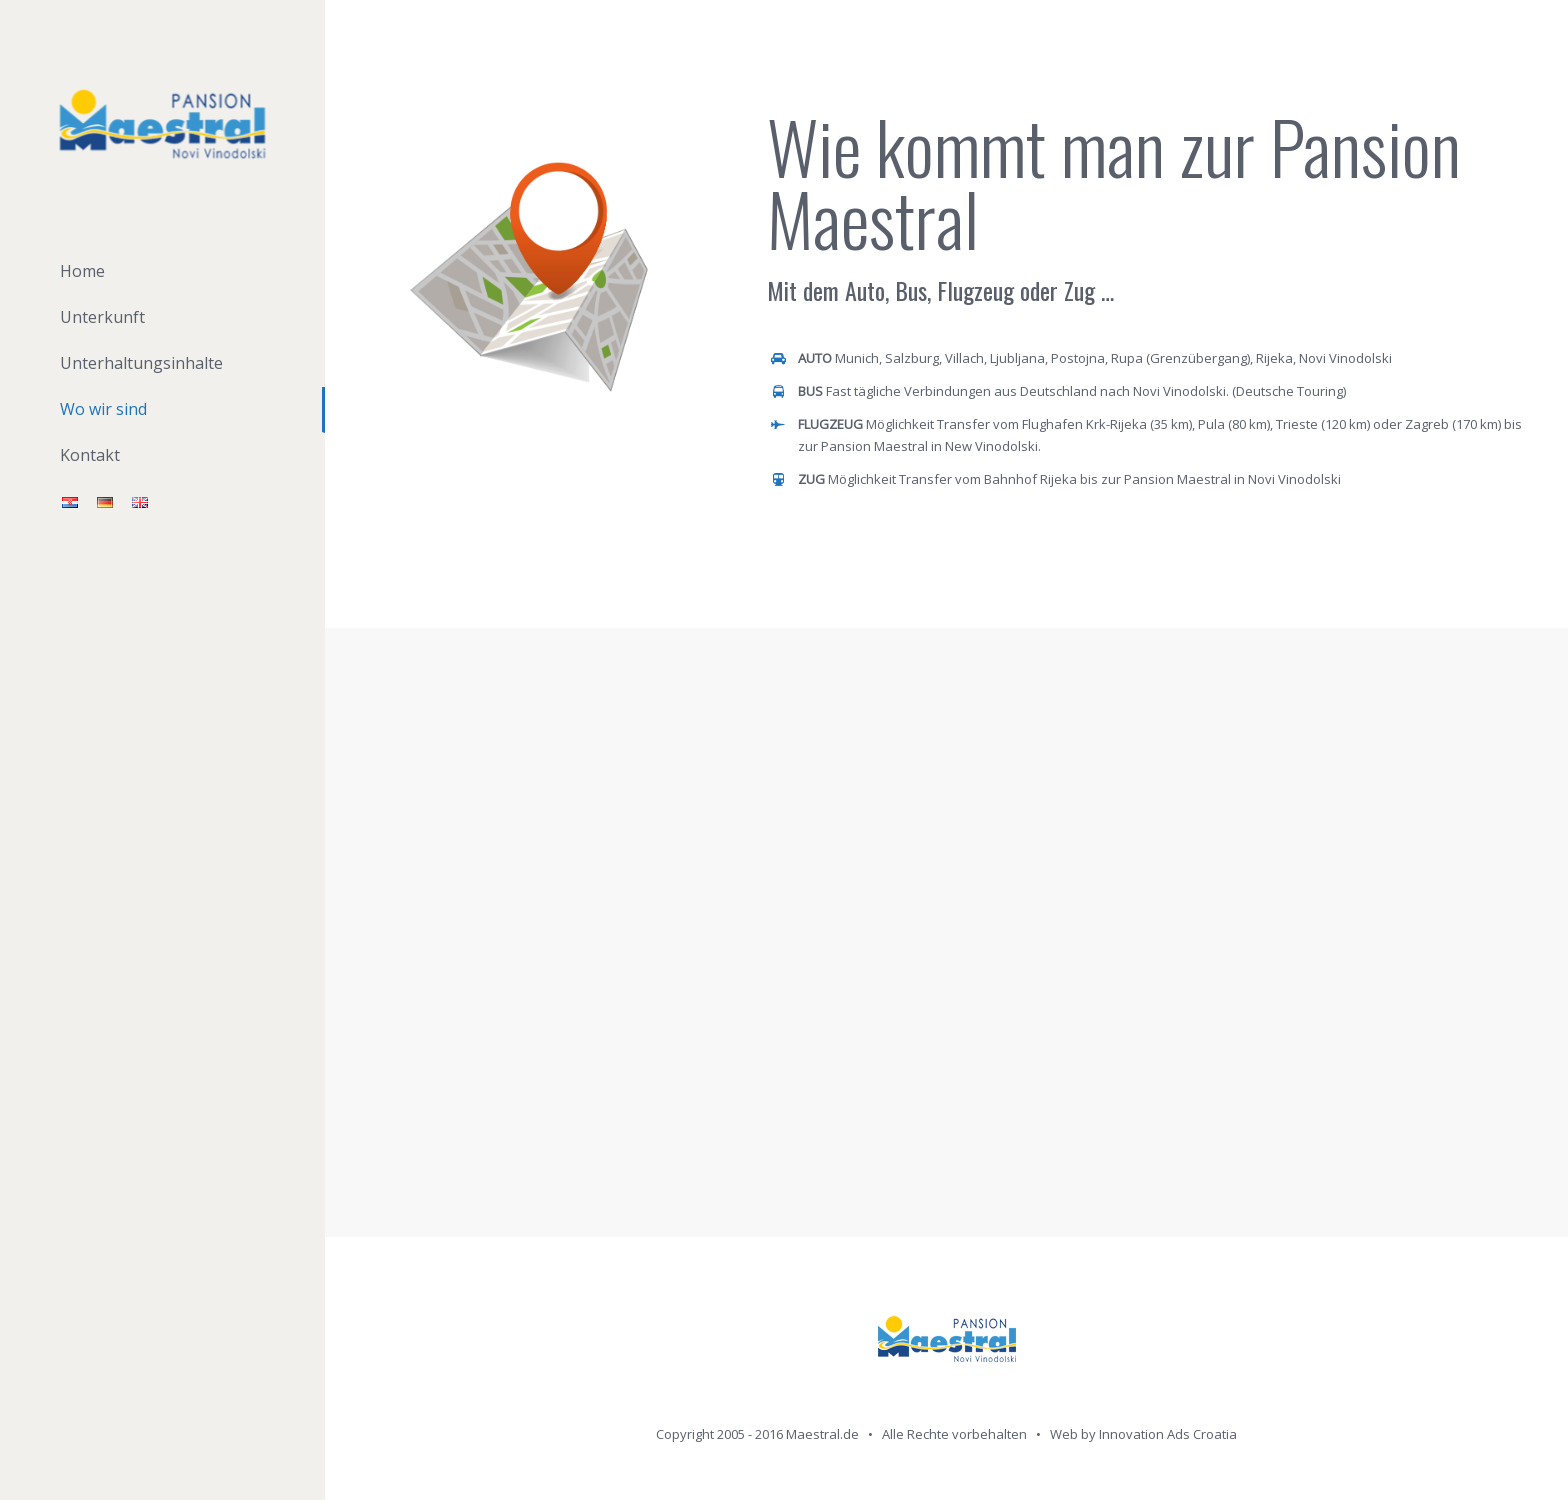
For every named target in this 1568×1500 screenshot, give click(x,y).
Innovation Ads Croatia (1168, 1434)
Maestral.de (822, 1434)
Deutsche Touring (1289, 391)
